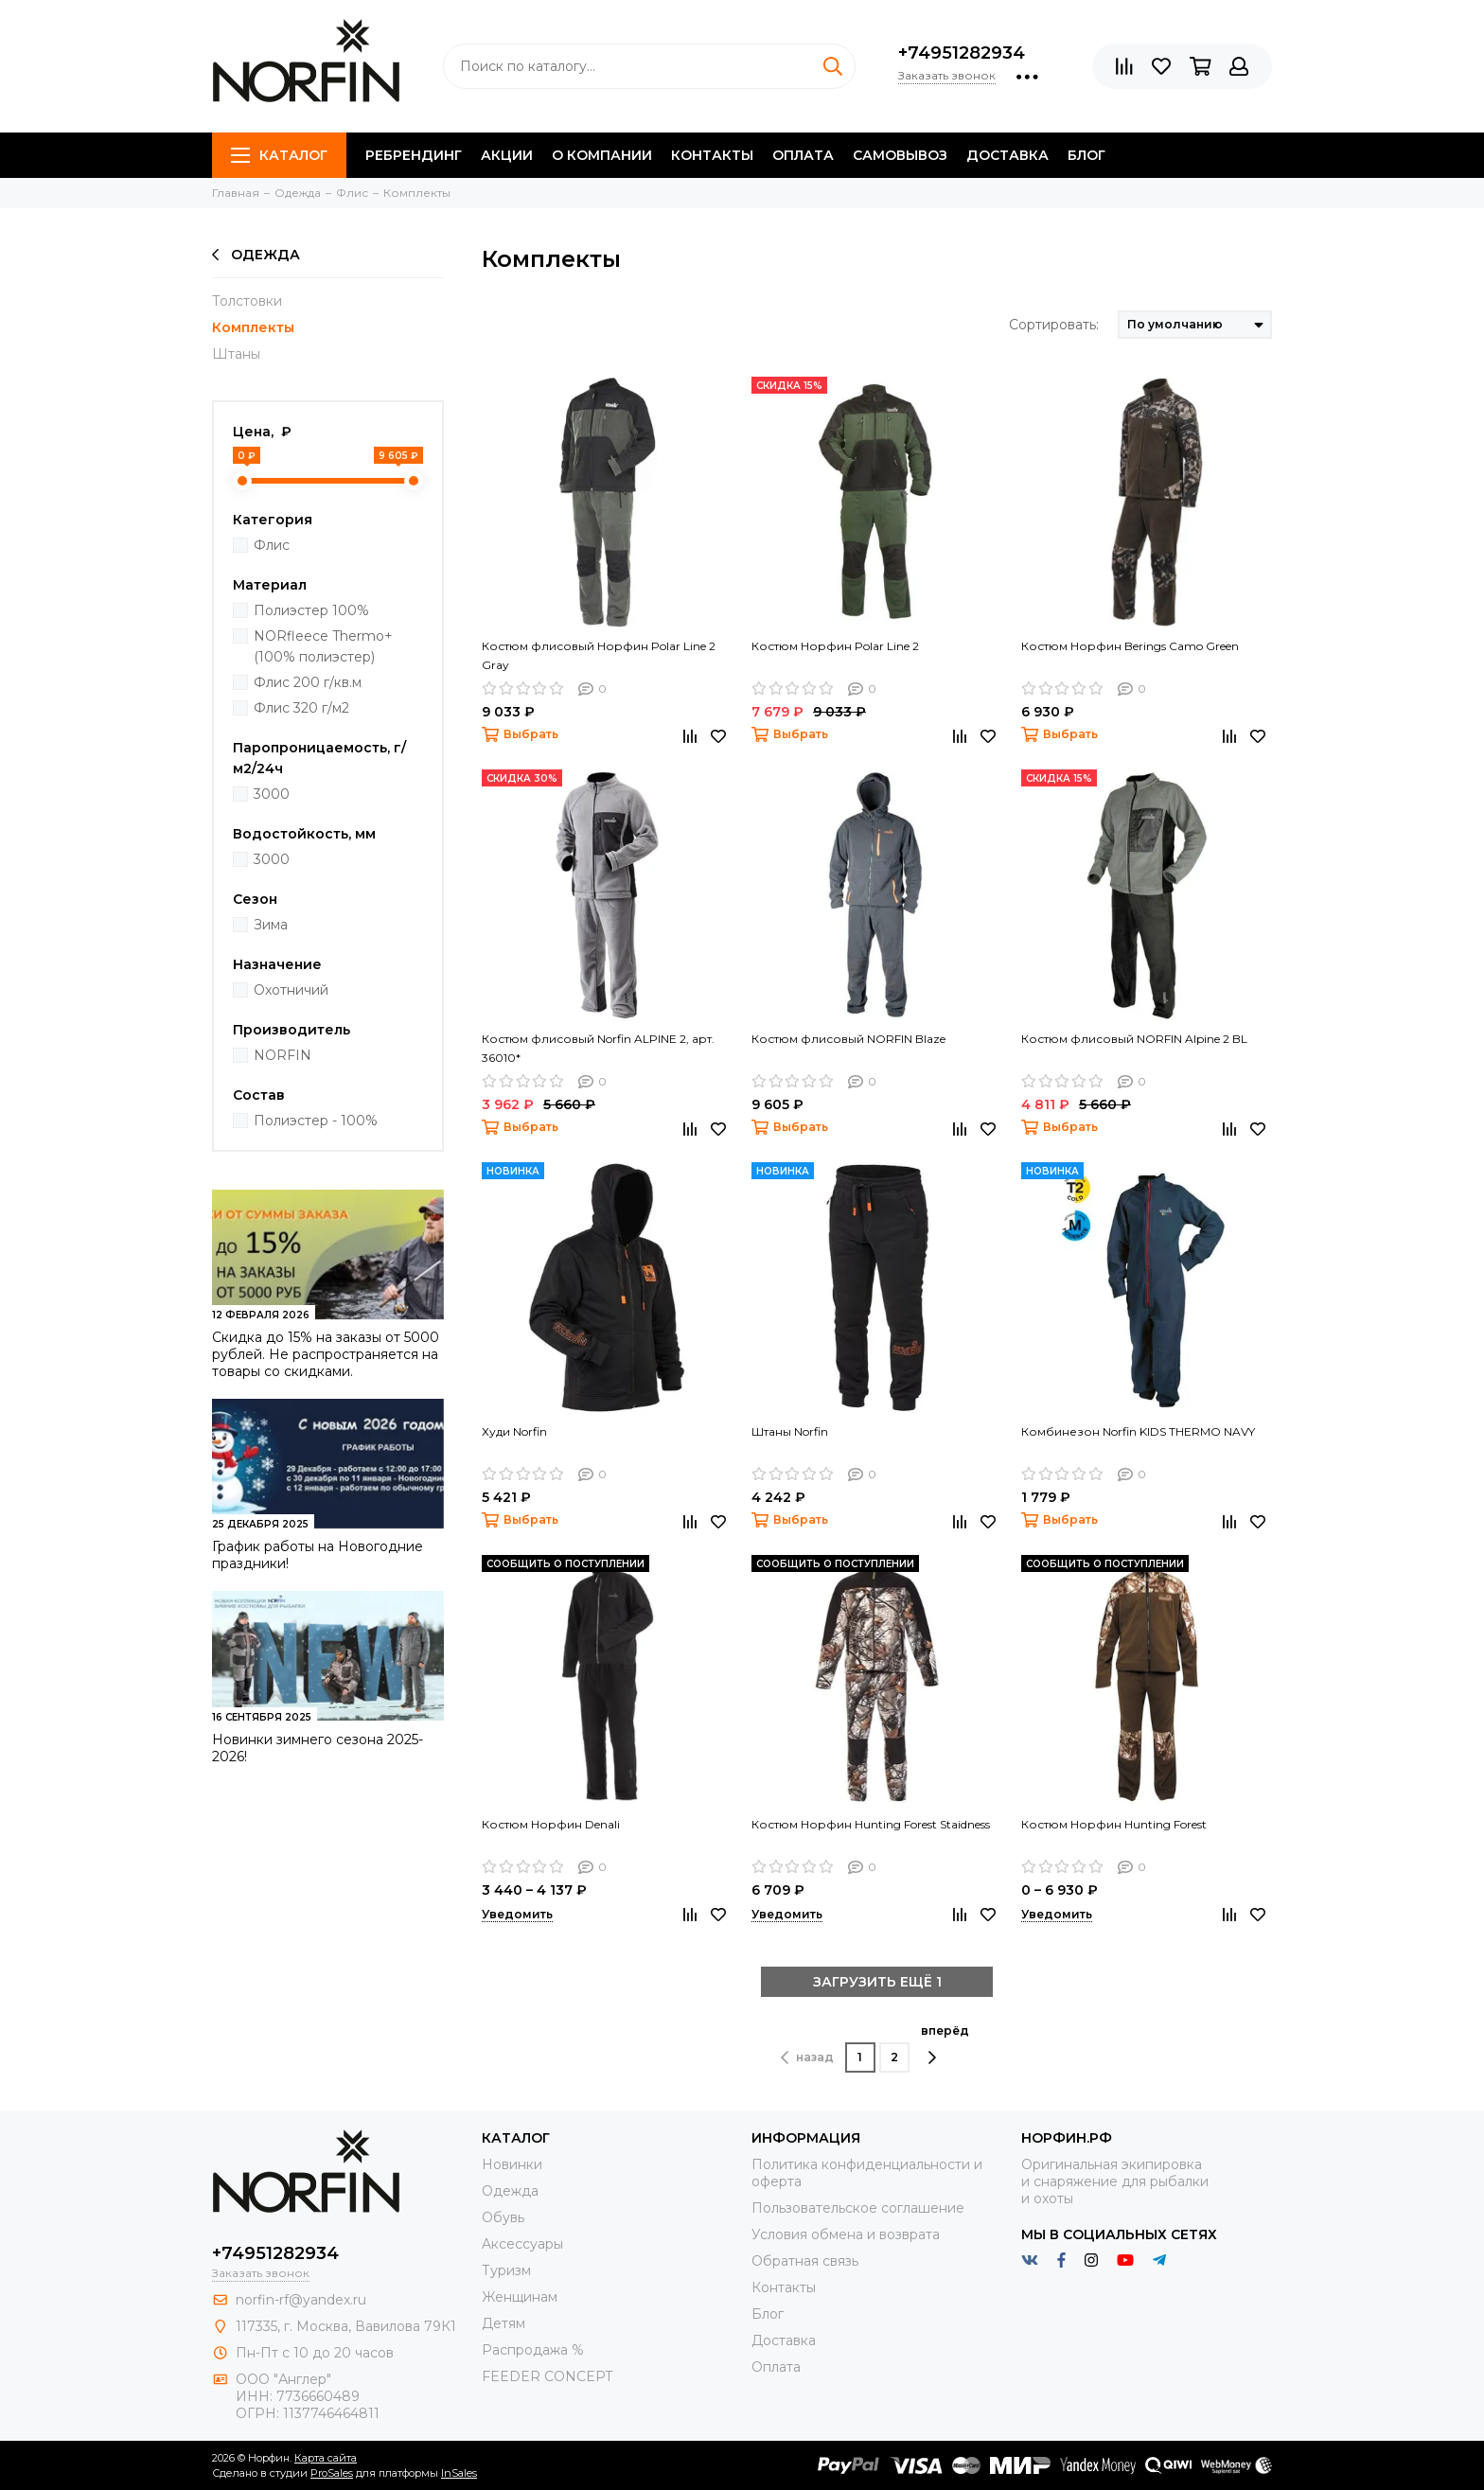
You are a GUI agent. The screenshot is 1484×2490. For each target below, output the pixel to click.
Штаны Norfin (789, 1431)
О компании (602, 155)
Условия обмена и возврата (845, 2234)
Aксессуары (522, 2243)
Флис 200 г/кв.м (308, 682)
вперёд (945, 2044)
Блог (1086, 155)
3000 (272, 794)
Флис (272, 545)
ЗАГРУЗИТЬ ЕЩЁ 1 (877, 1981)
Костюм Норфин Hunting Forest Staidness (870, 1824)
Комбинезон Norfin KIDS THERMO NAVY (1138, 1431)
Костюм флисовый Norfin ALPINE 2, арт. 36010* (598, 1048)
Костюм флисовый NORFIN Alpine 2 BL (1134, 1039)
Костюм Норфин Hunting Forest (1114, 1824)
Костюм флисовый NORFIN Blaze (848, 1039)
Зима (271, 924)
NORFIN (282, 1055)
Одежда (256, 254)
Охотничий (291, 989)
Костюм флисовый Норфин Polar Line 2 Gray (599, 655)
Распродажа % (533, 2349)
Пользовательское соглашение (857, 2207)
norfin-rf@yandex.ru (301, 2299)
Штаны (236, 353)
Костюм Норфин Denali (551, 1824)
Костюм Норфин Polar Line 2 (835, 646)
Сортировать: (1054, 324)
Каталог (279, 155)
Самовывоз (900, 155)
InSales (459, 2473)
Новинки (512, 2164)
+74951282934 (961, 53)
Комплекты (253, 327)
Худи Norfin (514, 1431)
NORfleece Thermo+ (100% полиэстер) (323, 646)
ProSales (331, 2473)
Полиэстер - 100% (316, 1120)
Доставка (1007, 155)
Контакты (712, 155)
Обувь (503, 2217)
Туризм (506, 2270)
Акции (507, 155)
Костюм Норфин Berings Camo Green (1130, 646)
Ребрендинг (413, 155)
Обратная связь (804, 2260)
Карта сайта (325, 2457)
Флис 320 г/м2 (301, 707)
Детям (503, 2323)
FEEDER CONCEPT (547, 2376)
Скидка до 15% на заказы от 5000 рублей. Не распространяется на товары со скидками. (325, 1354)
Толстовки (247, 300)
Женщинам (519, 2296)
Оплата (803, 155)
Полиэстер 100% (311, 610)
